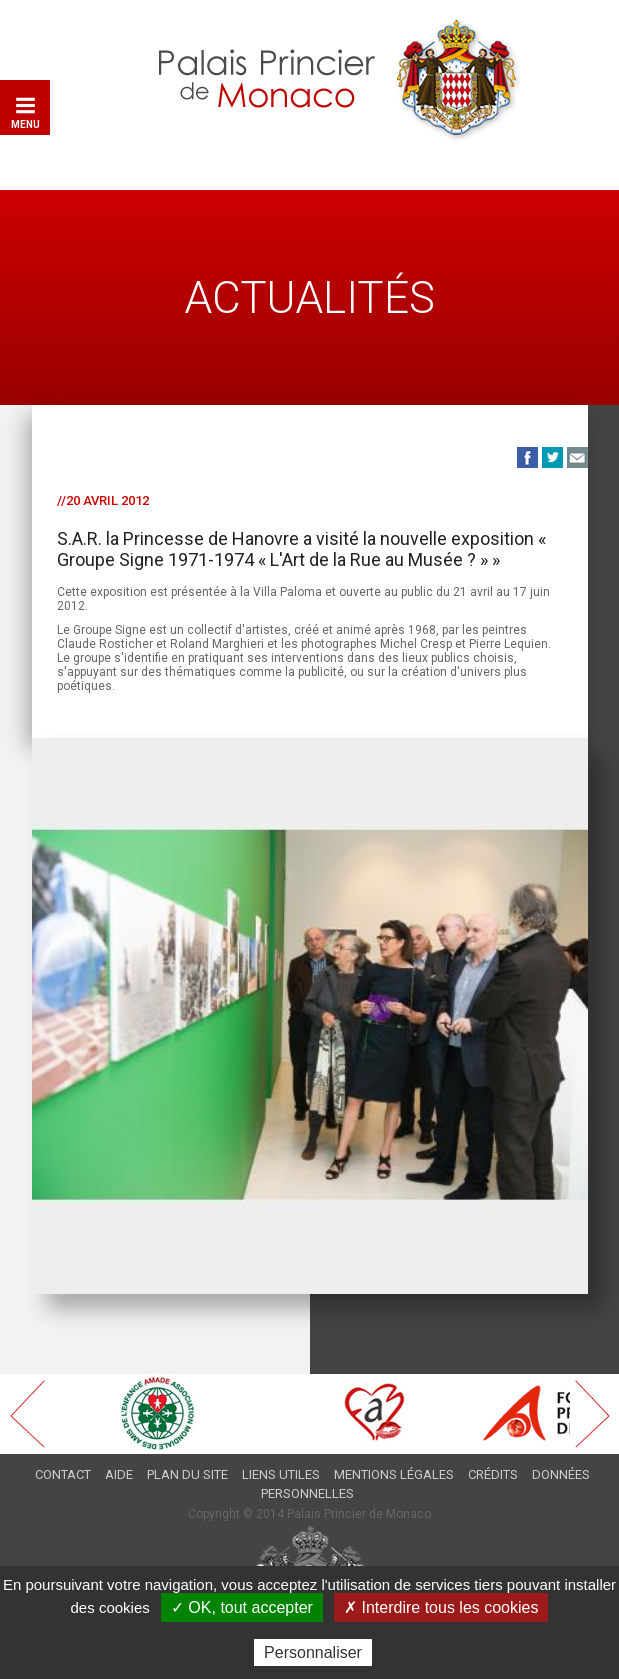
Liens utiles (281, 1474)
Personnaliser (313, 1652)
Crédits (493, 1474)
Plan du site (187, 1474)
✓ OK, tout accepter (242, 1607)
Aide (119, 1474)
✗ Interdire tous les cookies (441, 1607)
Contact (63, 1474)
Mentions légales (394, 1474)
